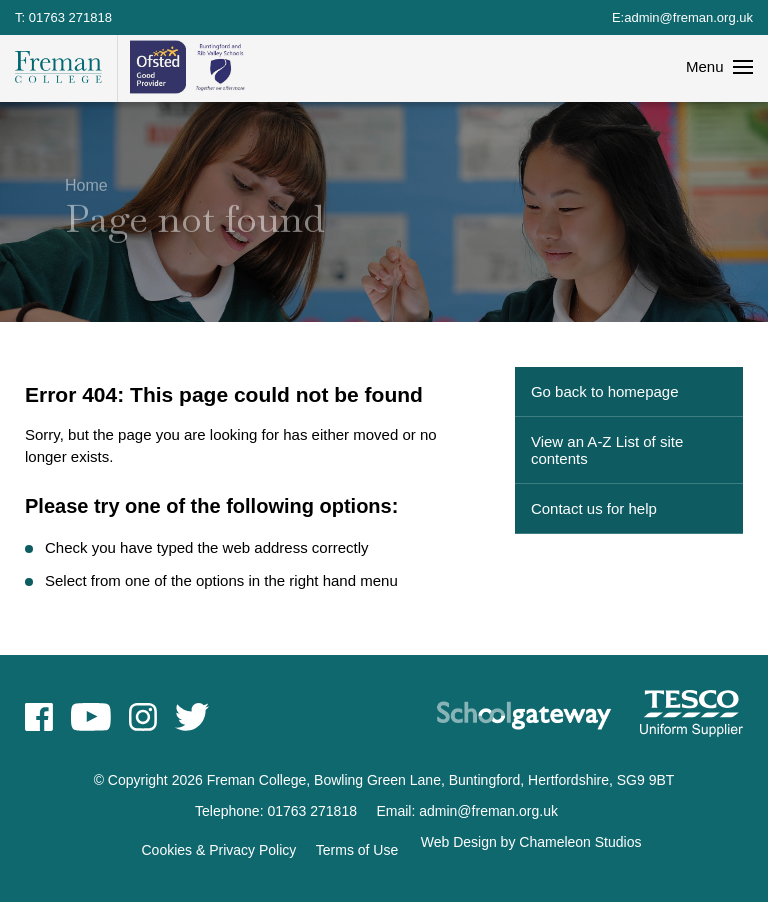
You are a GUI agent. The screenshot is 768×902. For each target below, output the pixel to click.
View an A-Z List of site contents (607, 450)
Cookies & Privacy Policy (219, 850)
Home (86, 182)
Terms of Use (357, 850)
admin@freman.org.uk (688, 17)
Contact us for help (594, 508)
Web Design (459, 842)
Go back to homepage (605, 391)
